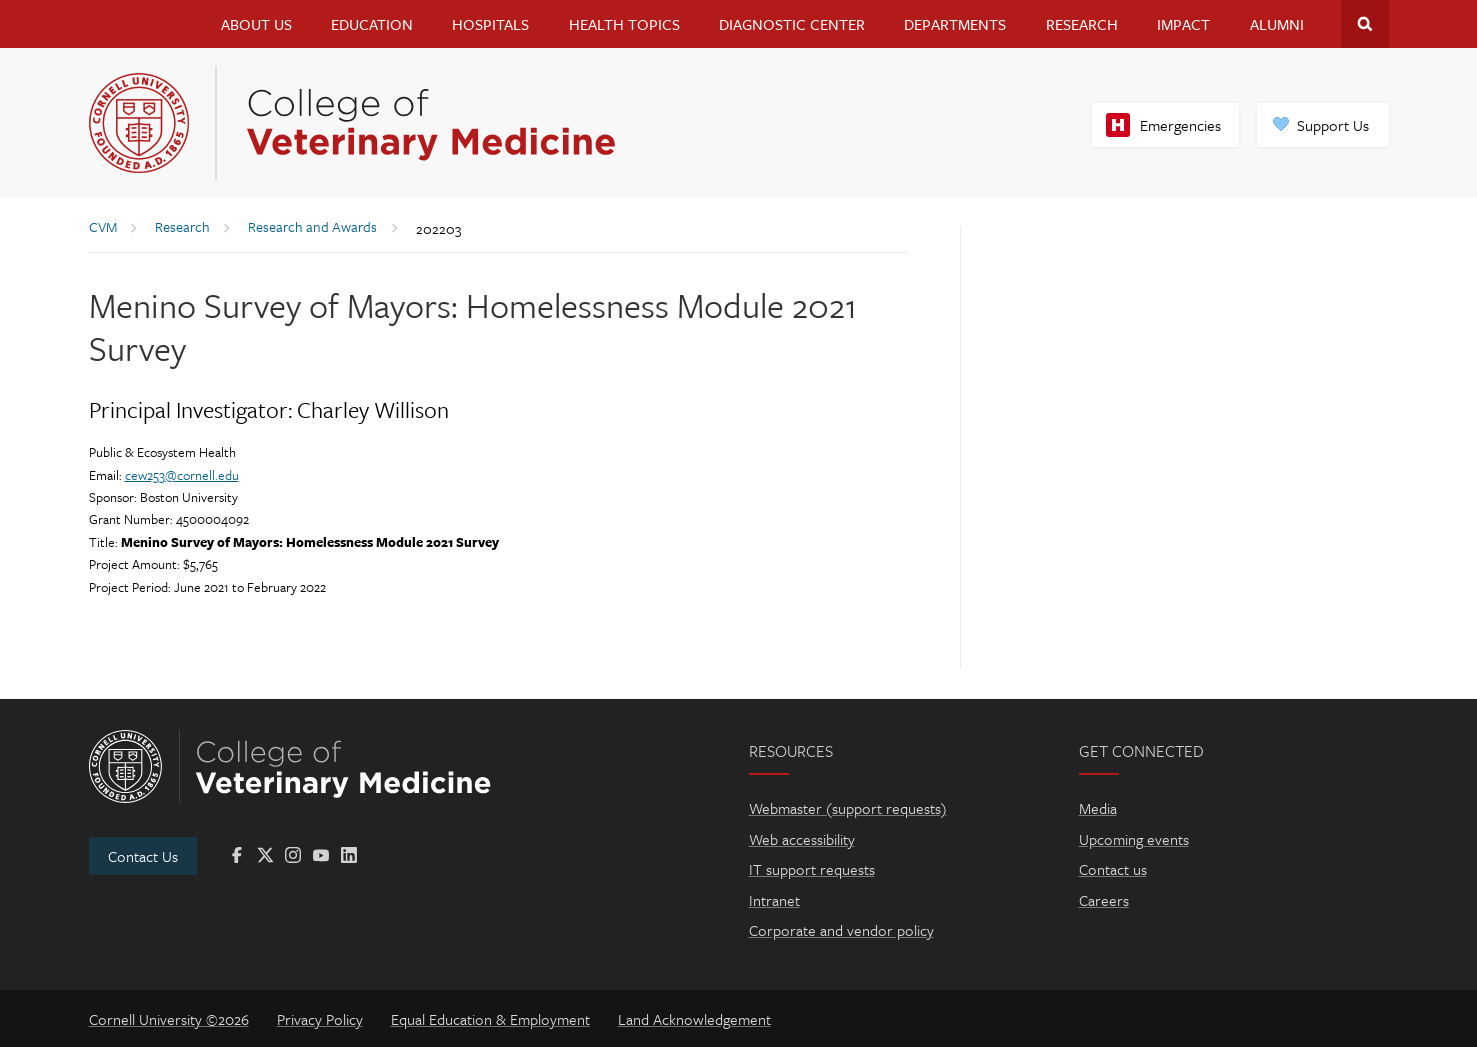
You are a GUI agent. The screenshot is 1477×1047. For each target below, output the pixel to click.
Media (1098, 808)
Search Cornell (1365, 24)
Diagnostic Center (792, 24)
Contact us (1113, 869)
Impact (1183, 24)
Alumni (1277, 24)
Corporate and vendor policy (841, 930)
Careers (1104, 900)
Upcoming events (1134, 839)
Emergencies (1180, 125)
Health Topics (624, 24)
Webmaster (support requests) (848, 808)
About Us (256, 24)
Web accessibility (802, 839)
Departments (955, 24)
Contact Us (143, 856)
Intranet (774, 900)
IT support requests (812, 869)
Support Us (1333, 125)
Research (1082, 24)
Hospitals (490, 24)
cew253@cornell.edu (182, 475)
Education (372, 24)
